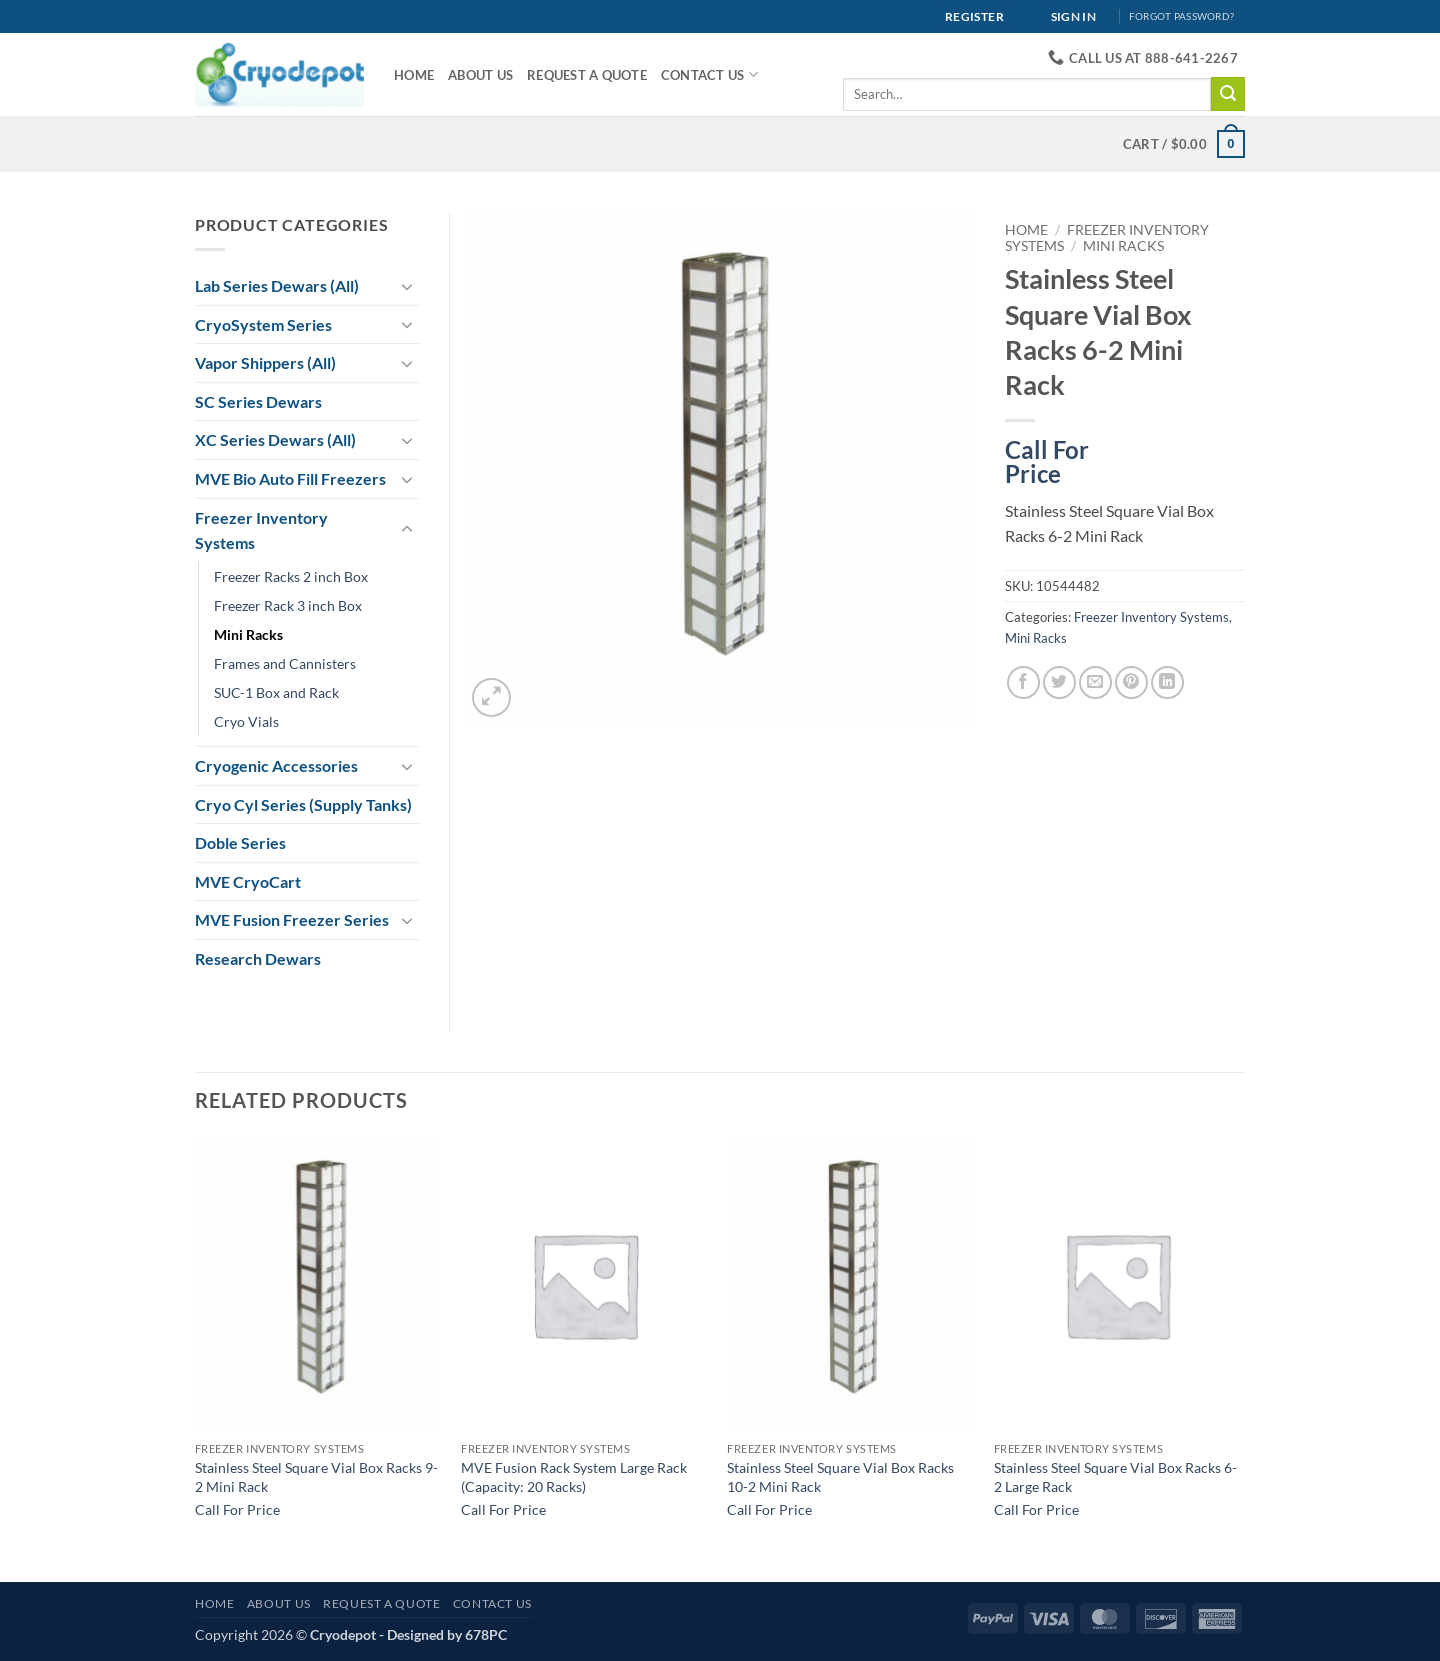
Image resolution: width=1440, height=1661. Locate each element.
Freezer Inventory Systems (1151, 617)
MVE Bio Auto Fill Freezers (290, 478)
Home (414, 75)
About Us (480, 75)
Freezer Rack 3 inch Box (288, 605)
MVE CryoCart (248, 881)
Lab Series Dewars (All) (277, 285)
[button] (491, 697)
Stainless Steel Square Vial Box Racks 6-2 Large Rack (1115, 1477)
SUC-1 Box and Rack (276, 692)
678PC (486, 1634)
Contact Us (709, 74)
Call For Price (1047, 458)
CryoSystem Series (263, 324)
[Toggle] (407, 286)
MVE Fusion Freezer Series (292, 919)
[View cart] (1184, 144)
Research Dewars (258, 958)
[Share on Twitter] (1059, 682)
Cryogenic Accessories (276, 765)
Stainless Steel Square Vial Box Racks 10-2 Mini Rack (840, 1477)
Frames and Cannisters (285, 663)
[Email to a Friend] (1095, 682)
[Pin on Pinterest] (1131, 682)
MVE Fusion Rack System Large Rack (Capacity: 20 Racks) (574, 1477)
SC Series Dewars (258, 401)
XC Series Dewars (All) (275, 439)
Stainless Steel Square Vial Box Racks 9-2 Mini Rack (316, 1477)
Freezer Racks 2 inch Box (291, 576)
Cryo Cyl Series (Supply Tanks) (303, 804)
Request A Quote (587, 75)
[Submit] (1228, 94)
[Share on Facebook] (1023, 682)
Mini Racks (1123, 246)
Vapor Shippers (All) (265, 362)
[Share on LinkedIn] (1167, 682)
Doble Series (240, 842)
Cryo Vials (246, 721)
